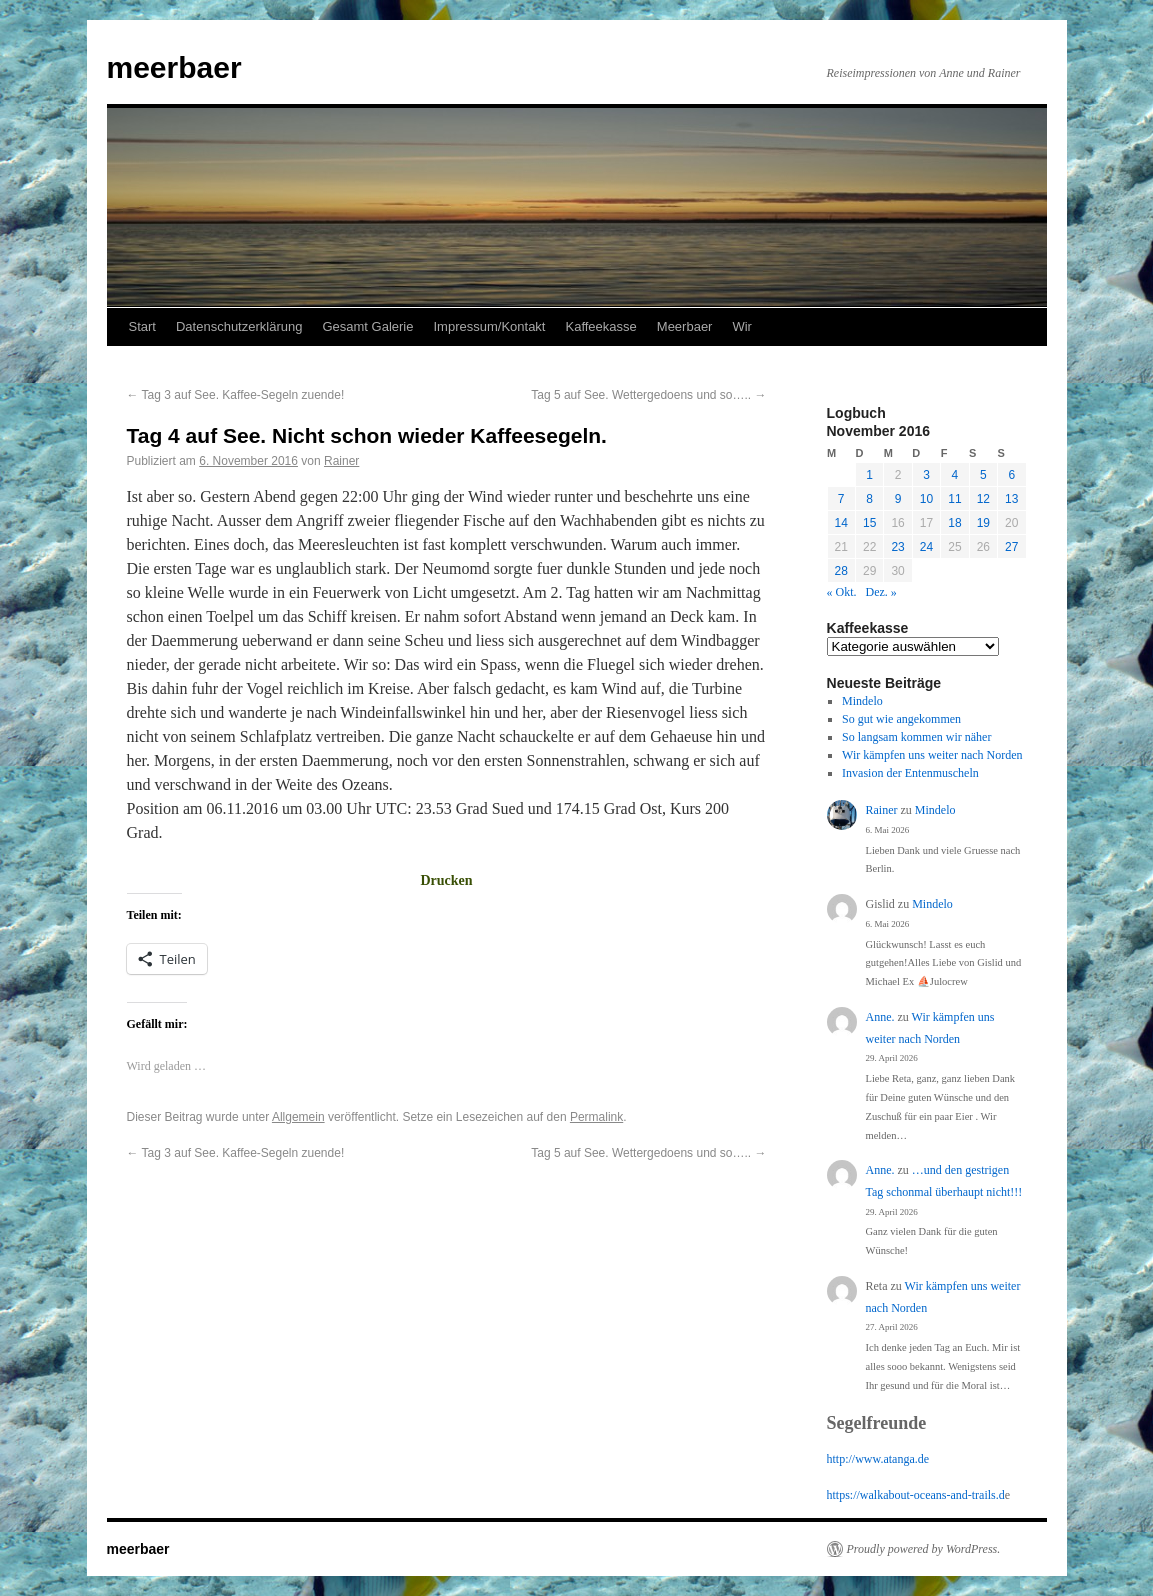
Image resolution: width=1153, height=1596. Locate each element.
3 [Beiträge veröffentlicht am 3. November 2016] (926, 475)
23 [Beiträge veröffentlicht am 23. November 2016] (897, 547)
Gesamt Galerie (367, 326)
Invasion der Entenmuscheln (910, 773)
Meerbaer (685, 326)
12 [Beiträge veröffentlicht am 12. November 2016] (983, 499)
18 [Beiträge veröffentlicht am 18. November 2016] (954, 523)
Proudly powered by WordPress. (924, 1549)
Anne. (880, 1017)
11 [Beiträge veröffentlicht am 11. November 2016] (954, 499)
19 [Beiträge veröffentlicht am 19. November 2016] (983, 523)
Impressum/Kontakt (489, 326)
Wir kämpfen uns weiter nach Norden (932, 755)
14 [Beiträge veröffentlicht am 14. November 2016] (841, 523)
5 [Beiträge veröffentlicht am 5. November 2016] (983, 475)
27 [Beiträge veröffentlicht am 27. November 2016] (1011, 547)
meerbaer (174, 67)
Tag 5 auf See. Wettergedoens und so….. (648, 395)
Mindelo (862, 701)
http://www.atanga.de (878, 1459)
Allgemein (298, 1117)
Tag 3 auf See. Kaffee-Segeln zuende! (236, 395)
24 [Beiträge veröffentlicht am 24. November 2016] (926, 547)
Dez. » (881, 592)
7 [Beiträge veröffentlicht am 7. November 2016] (841, 499)
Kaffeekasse (600, 326)
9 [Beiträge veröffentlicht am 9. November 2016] (898, 499)
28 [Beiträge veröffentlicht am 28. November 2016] (841, 571)
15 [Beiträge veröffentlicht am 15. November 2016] (869, 523)
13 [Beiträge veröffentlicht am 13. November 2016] (1011, 499)
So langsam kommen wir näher (916, 737)
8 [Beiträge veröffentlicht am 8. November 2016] (869, 499)
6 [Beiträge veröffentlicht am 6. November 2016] (1011, 475)
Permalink (596, 1117)
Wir (742, 326)
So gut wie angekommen (901, 719)
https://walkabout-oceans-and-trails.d (916, 1495)
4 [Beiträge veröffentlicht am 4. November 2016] (955, 475)
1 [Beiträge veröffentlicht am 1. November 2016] (869, 475)
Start (142, 326)
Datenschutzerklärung (239, 326)
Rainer (341, 461)
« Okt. (842, 592)
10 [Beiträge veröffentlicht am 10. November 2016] (926, 499)
